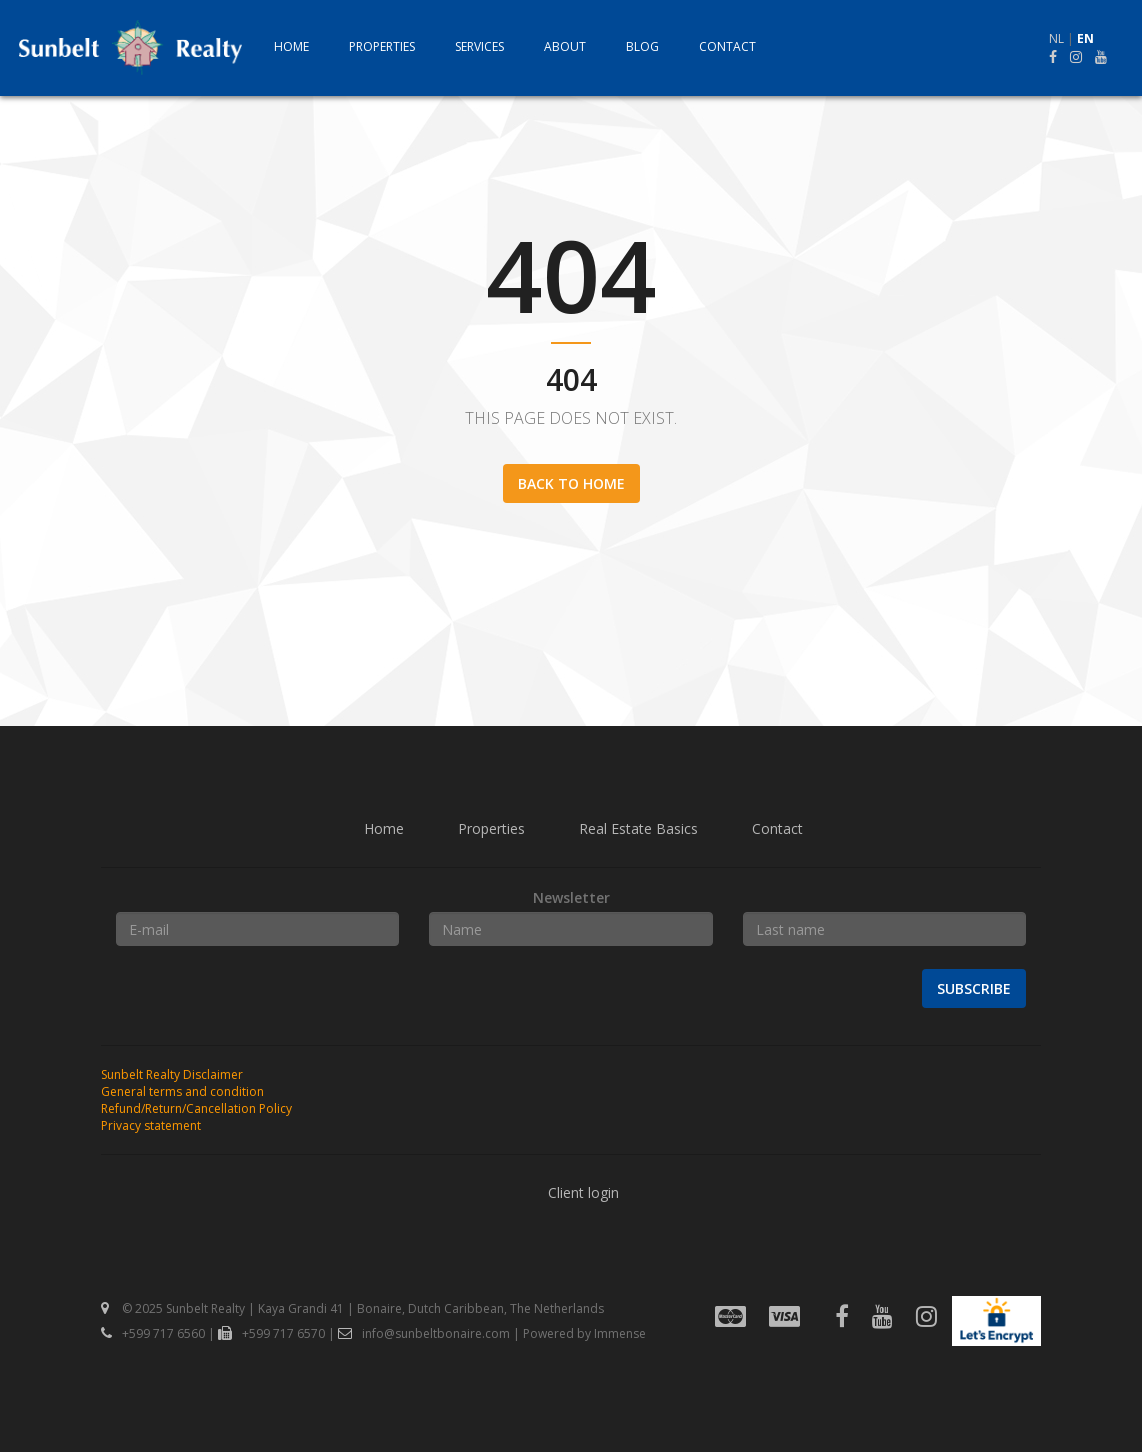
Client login (583, 1192)
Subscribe (974, 988)
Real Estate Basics (638, 828)
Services (479, 47)
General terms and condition (182, 1091)
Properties (382, 47)
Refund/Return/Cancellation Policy (196, 1108)
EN (1085, 38)
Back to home (571, 483)
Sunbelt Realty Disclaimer (172, 1074)
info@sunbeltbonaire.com (424, 1333)
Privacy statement (151, 1125)
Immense (620, 1333)
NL (1056, 38)
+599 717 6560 (153, 1333)
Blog (642, 47)
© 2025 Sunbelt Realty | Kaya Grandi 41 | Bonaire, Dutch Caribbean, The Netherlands (352, 1308)
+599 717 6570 (271, 1333)
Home (291, 47)
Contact (727, 47)
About (565, 47)
